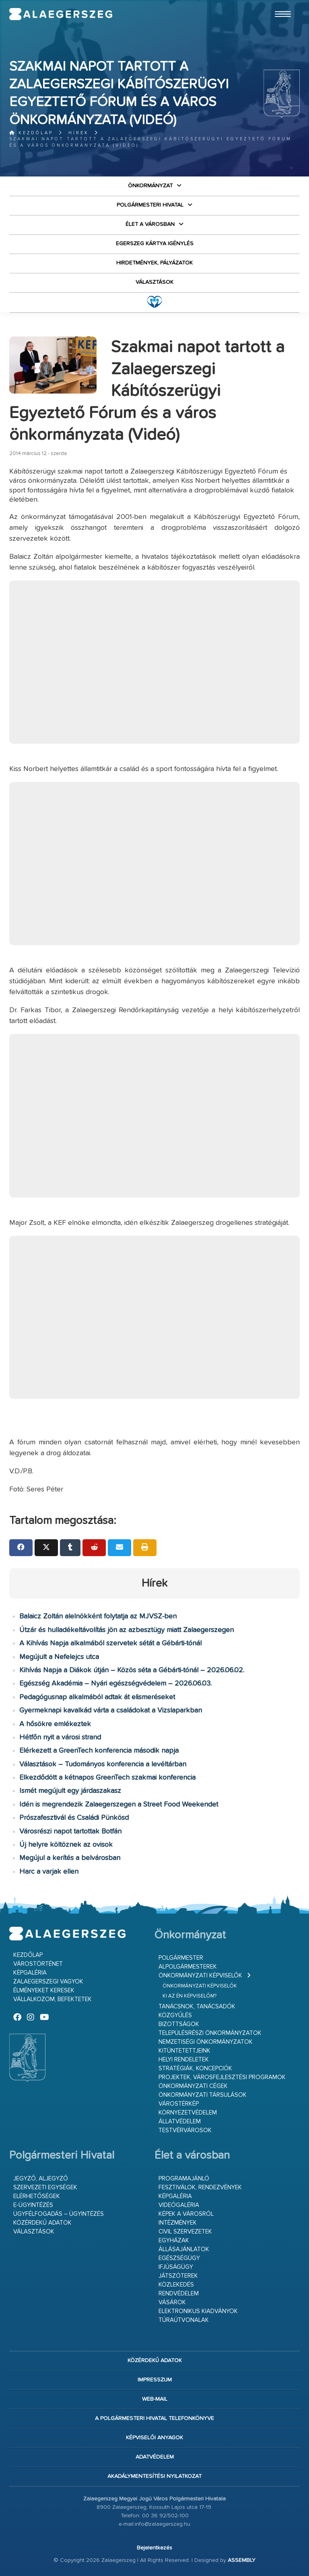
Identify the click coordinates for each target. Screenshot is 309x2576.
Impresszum (155, 2380)
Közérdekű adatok (42, 2223)
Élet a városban (150, 224)
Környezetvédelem (188, 2113)
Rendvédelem (179, 2294)
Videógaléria (179, 2205)
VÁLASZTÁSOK (154, 282)
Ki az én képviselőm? (189, 1996)
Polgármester (181, 1958)
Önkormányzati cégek (193, 2086)
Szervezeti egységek (45, 2187)
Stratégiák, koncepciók (195, 2068)
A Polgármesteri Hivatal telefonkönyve (154, 2418)
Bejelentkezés (154, 2548)
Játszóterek (178, 2276)
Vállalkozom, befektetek (52, 1999)
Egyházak (174, 2241)
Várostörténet (38, 1964)
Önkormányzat (150, 186)
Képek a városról (186, 2214)
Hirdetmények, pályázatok (154, 263)
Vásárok (172, 2302)
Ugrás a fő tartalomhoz (280, 4)
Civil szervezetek (185, 2232)
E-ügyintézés (33, 2205)
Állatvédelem (180, 2122)
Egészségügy (179, 2258)
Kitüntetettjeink (184, 2051)
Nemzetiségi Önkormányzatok (206, 2042)
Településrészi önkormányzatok (210, 2033)
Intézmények (178, 2223)
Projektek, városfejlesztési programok (222, 2077)
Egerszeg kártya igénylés (155, 243)
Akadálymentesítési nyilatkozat (154, 2476)
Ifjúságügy (176, 2267)
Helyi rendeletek (184, 2060)
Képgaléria (30, 1973)
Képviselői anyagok (154, 2438)
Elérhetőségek (36, 2196)
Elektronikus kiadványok (198, 2311)
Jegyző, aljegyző (40, 2179)
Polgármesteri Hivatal (150, 205)
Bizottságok (179, 2024)
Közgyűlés (175, 2015)
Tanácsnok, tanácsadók (197, 2007)
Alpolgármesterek (188, 1967)
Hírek (78, 133)
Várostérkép (179, 2104)
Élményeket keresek (43, 1990)
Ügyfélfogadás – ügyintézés (58, 2214)
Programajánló (184, 2179)
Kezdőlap (31, 133)
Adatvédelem (155, 2457)
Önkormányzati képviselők (200, 1976)
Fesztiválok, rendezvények (200, 2187)
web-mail (154, 2399)
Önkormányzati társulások (203, 2095)
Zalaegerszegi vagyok (48, 1982)
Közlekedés (176, 2285)
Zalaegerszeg (60, 14)
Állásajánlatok (184, 2249)
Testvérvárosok (185, 2130)
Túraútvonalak (184, 2320)
